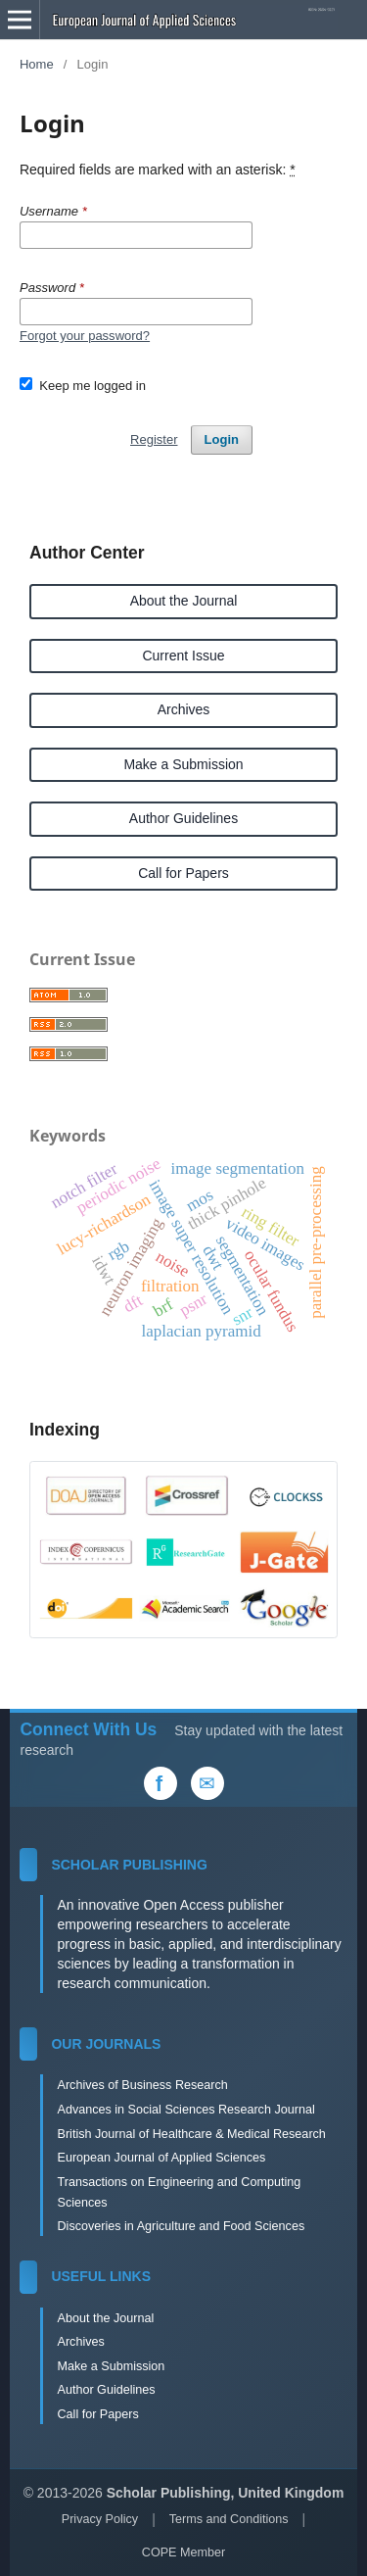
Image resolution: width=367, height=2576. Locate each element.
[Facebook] (160, 1783)
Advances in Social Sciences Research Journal (185, 2109)
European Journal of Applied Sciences (161, 2157)
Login (222, 439)
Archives (184, 709)
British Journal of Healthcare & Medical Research (191, 2134)
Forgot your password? (85, 335)
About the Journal (184, 600)
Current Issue (183, 655)
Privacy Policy (100, 2519)
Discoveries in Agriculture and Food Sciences (180, 2226)
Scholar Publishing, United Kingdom (225, 2493)
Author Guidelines (183, 818)
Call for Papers (183, 873)
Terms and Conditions (229, 2519)
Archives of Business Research (142, 2085)
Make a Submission (183, 764)
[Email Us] (207, 1783)
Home (37, 64)
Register (153, 439)
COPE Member (183, 2552)
